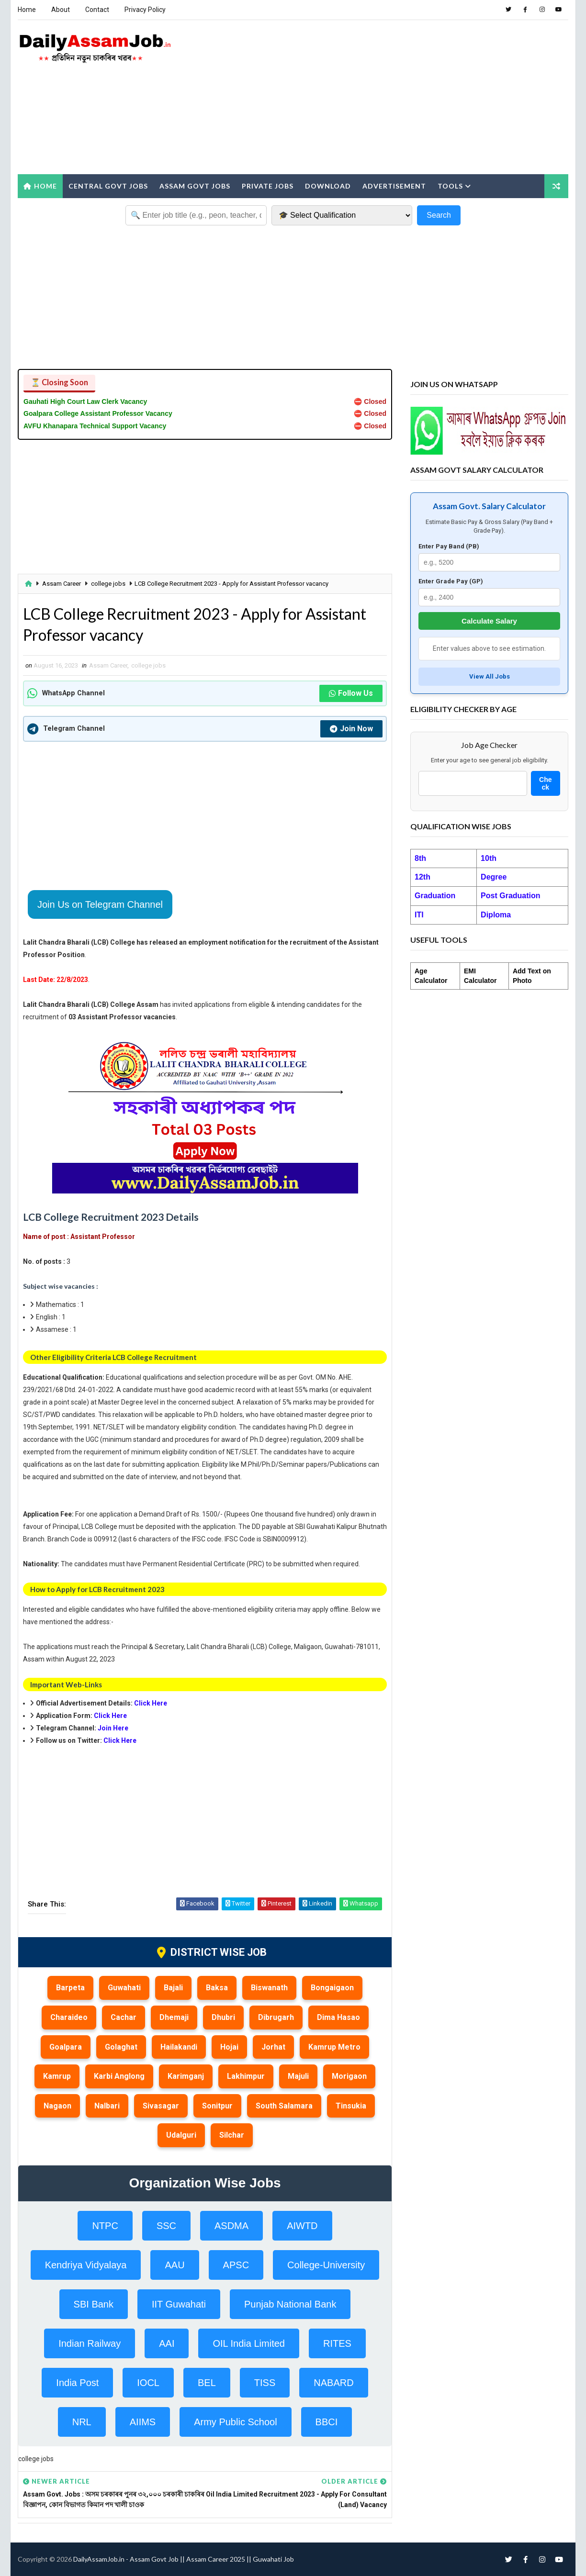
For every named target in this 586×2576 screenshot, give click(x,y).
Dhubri (223, 2017)
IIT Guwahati (179, 2304)
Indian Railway (89, 2343)
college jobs (108, 583)
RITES (337, 2343)
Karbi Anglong (119, 2076)
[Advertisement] (393, 98)
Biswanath (269, 1987)
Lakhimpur (246, 2076)
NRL (81, 2422)
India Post (77, 2382)
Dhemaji (174, 2017)
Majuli (298, 2076)
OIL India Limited (248, 2343)
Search (439, 215)
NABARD (333, 2382)
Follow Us (351, 693)
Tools (450, 186)
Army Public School (235, 2422)
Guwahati (124, 1987)
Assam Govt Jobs (194, 186)
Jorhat (273, 2047)
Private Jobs (267, 186)
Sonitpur (217, 2105)
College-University (326, 2265)
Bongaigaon (332, 1987)
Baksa (217, 1987)
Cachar (123, 2017)
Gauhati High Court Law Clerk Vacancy (85, 401)
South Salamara (284, 2105)
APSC (236, 2265)
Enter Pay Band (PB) (448, 546)
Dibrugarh (276, 2017)
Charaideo (69, 2017)
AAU (174, 2265)
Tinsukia (351, 2105)
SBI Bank (93, 2304)
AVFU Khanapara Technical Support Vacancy (94, 426)
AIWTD (302, 2225)
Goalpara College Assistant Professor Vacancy (97, 413)
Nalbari (107, 2105)
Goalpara (65, 2047)
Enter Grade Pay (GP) (450, 581)
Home (27, 9)
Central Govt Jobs (108, 186)
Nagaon (57, 2105)
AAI (166, 2343)
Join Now (351, 728)
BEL (207, 2382)
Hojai (229, 2047)
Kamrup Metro (334, 2047)
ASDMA (231, 2225)
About (60, 9)
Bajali (173, 1987)
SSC (166, 2225)
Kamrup (57, 2076)
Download (328, 186)
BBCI (327, 2422)
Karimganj (186, 2076)
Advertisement (394, 186)
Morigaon (349, 2076)
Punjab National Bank (290, 2304)
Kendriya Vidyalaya (86, 2265)
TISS (264, 2382)
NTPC (105, 2225)
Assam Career (61, 583)
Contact (97, 9)
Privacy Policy (145, 9)
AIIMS (143, 2422)
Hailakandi (178, 2047)
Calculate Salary (489, 621)
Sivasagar (161, 2105)
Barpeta (70, 1987)
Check (545, 783)
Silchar (231, 2135)
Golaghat (121, 2047)
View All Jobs (489, 676)
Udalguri (181, 2135)
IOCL (148, 2382)
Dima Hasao (338, 2017)
